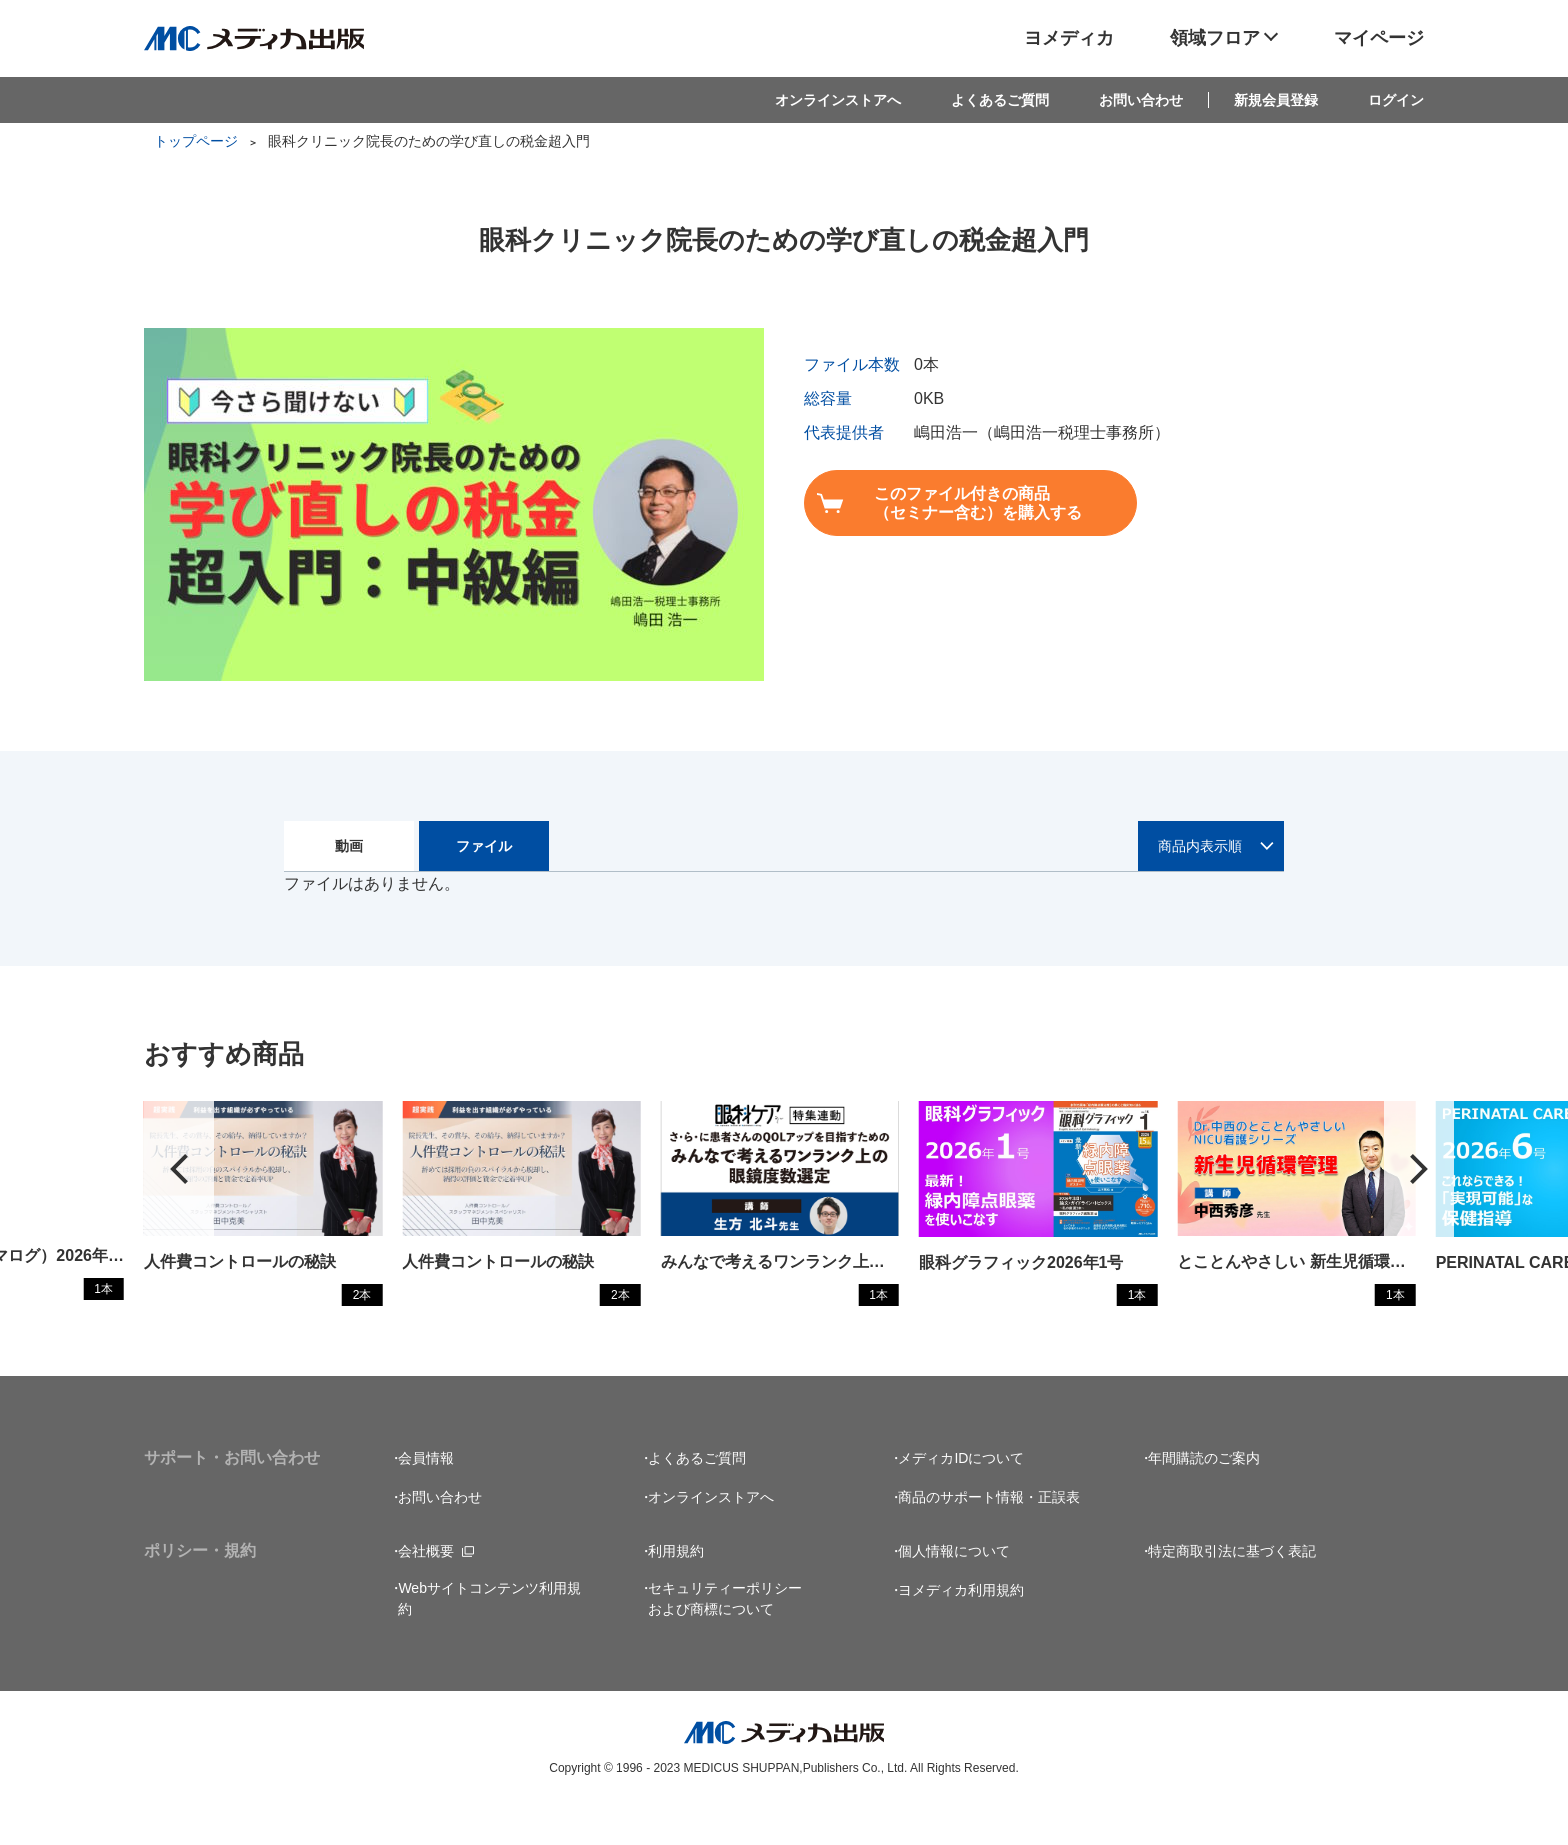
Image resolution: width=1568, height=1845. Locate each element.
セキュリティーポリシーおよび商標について (725, 1637)
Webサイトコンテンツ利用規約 (489, 1637)
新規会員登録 (1276, 100)
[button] (1419, 1188)
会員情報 (426, 1497)
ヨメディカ (1069, 38)
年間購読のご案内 (1204, 1497)
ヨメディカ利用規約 (961, 1629)
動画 (349, 846)
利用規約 (676, 1590)
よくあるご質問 (1000, 100)
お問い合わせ (1141, 100)
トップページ (196, 141)
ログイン (1396, 100)
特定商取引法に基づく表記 (1232, 1590)
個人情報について (954, 1590)
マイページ (1379, 38)
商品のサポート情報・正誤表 (989, 1536)
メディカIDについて (961, 1497)
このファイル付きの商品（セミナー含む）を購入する (961, 503)
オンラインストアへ (838, 100)
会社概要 (426, 1590)
